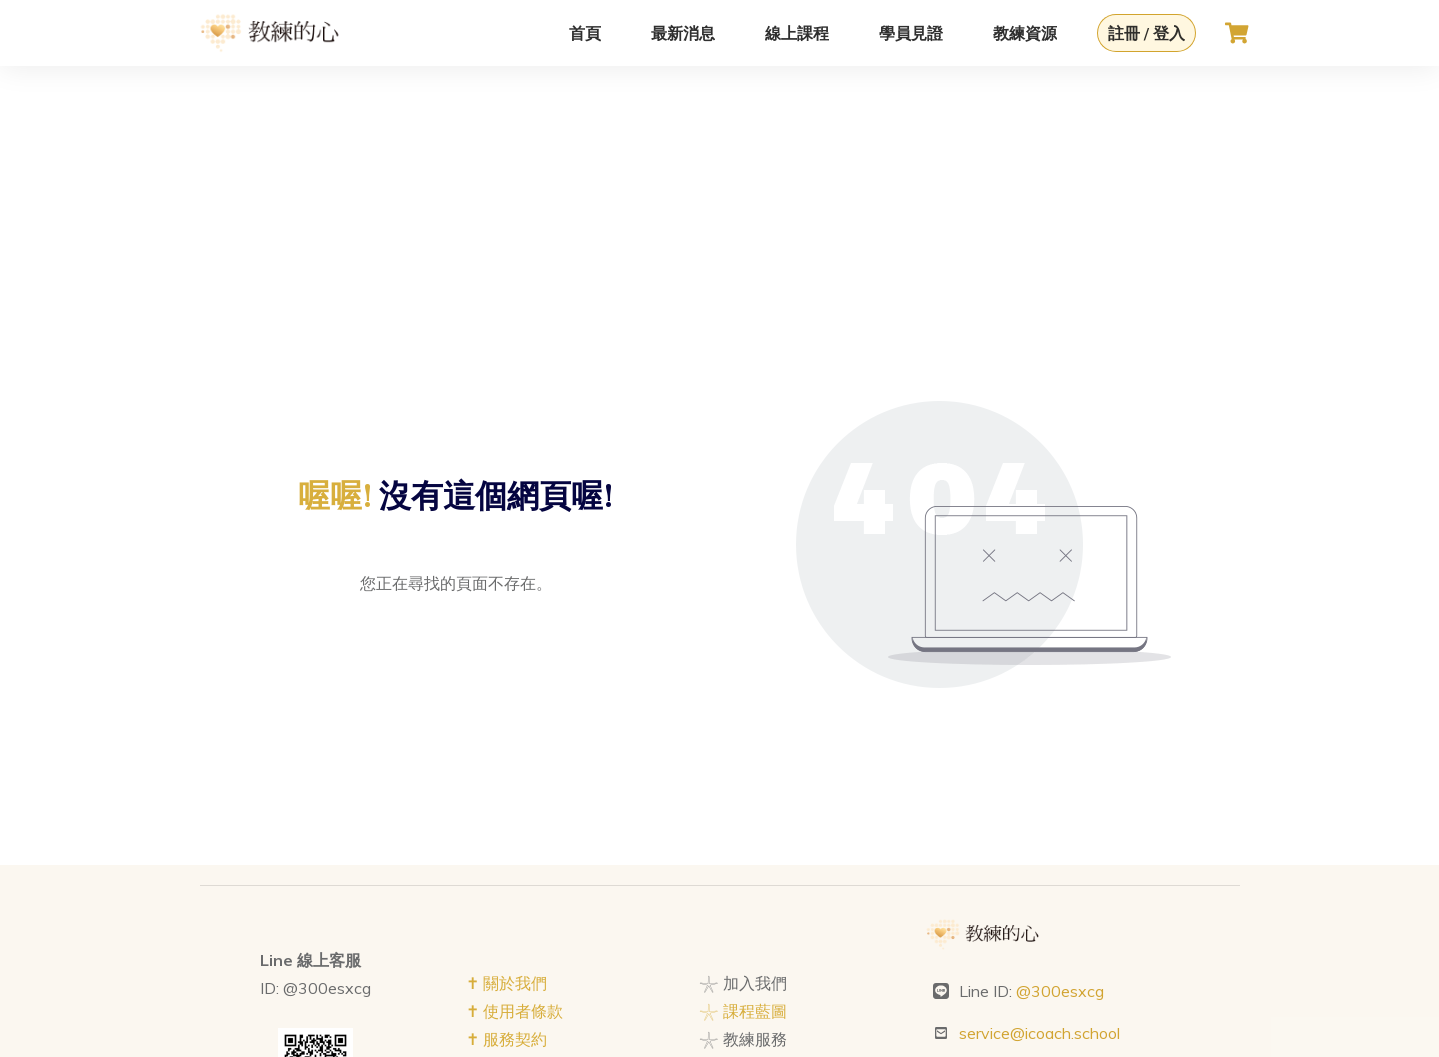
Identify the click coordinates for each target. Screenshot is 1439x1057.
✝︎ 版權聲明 (506, 936)
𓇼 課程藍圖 (743, 852)
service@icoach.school (1039, 874)
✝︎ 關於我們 (506, 824)
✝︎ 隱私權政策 (514, 908)
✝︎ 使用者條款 (514, 852)
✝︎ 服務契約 (506, 880)
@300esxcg (1060, 832)
